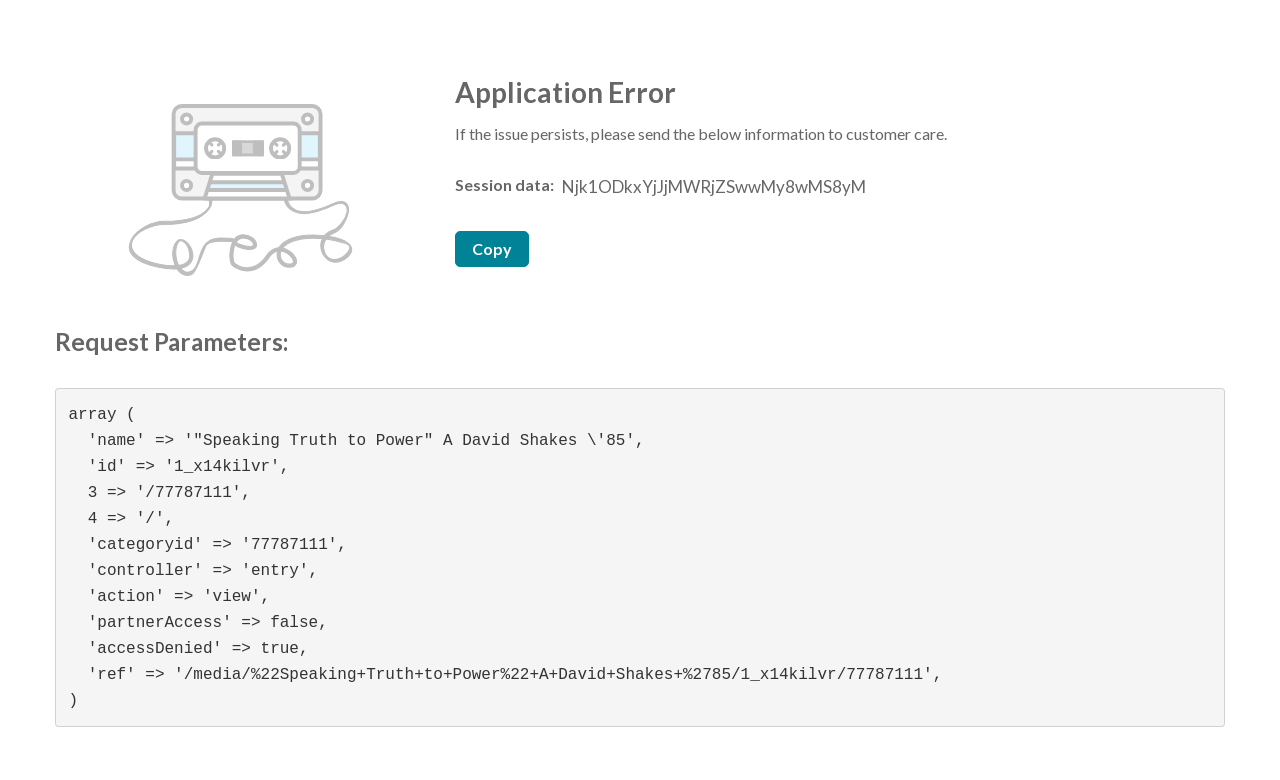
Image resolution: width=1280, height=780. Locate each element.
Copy (492, 248)
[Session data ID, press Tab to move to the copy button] (712, 187)
